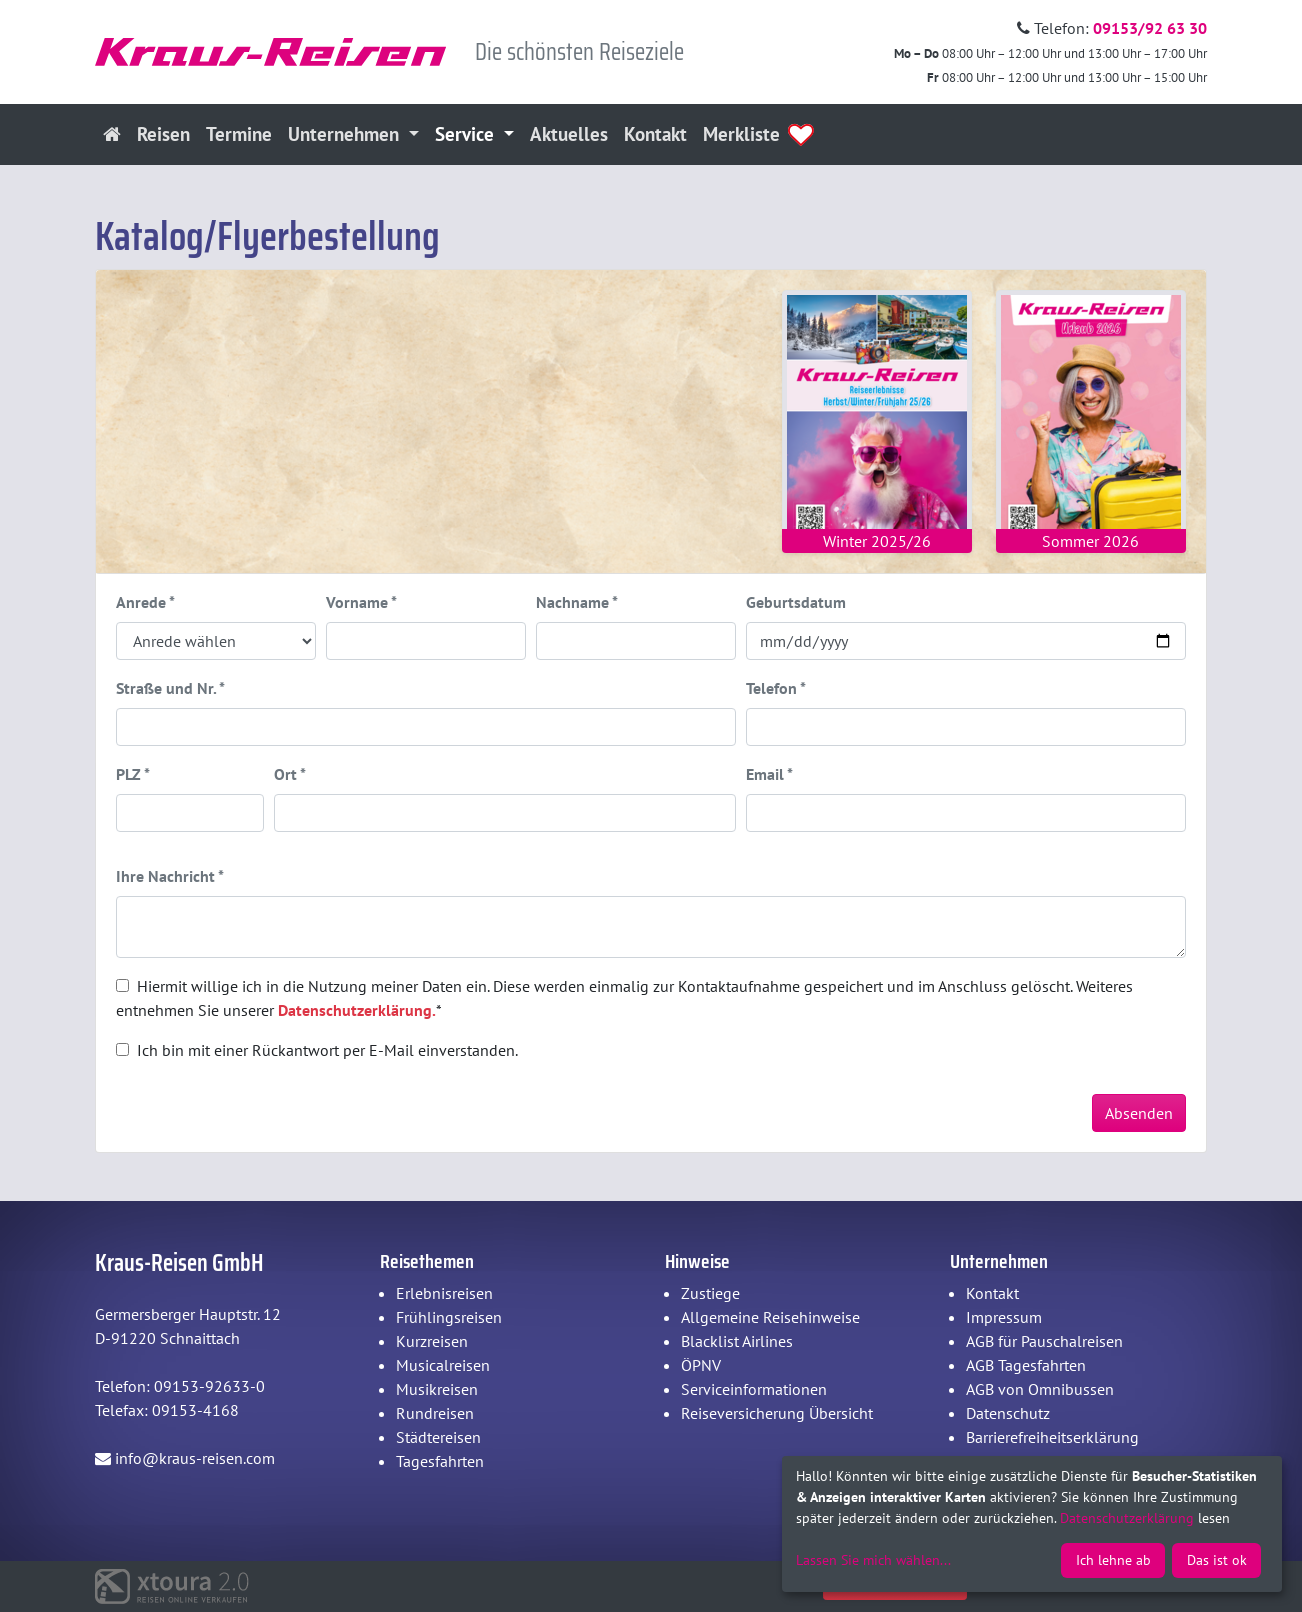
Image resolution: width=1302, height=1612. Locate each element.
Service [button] (467, 133)
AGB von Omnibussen (1040, 1389)
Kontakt (655, 133)
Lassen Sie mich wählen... (873, 1560)
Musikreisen (437, 1389)
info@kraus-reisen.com (185, 1458)
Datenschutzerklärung (1127, 1518)
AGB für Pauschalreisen (1044, 1341)
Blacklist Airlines (737, 1341)
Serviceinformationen (754, 1389)
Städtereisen (438, 1437)
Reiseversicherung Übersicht (777, 1413)
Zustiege (710, 1293)
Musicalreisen (443, 1365)
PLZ (133, 774)
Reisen (163, 133)
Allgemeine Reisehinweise (770, 1317)
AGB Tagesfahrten (1026, 1365)
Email (769, 774)
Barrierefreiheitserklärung (1052, 1437)
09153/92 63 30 (1150, 28)
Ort (290, 774)
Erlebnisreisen (444, 1293)
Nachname (577, 602)
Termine (239, 133)
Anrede (145, 602)
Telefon (776, 688)
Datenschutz (1008, 1413)
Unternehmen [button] (346, 133)
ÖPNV (701, 1365)
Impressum (1004, 1317)
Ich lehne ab (1113, 1560)
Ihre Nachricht (170, 876)
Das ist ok (1217, 1560)
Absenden (1139, 1113)
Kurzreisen (432, 1341)
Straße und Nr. (170, 688)
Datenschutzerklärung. (357, 1010)
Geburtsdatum (796, 602)
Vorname (361, 602)
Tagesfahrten (440, 1461)
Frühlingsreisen (449, 1317)
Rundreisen (435, 1413)
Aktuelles (569, 133)
